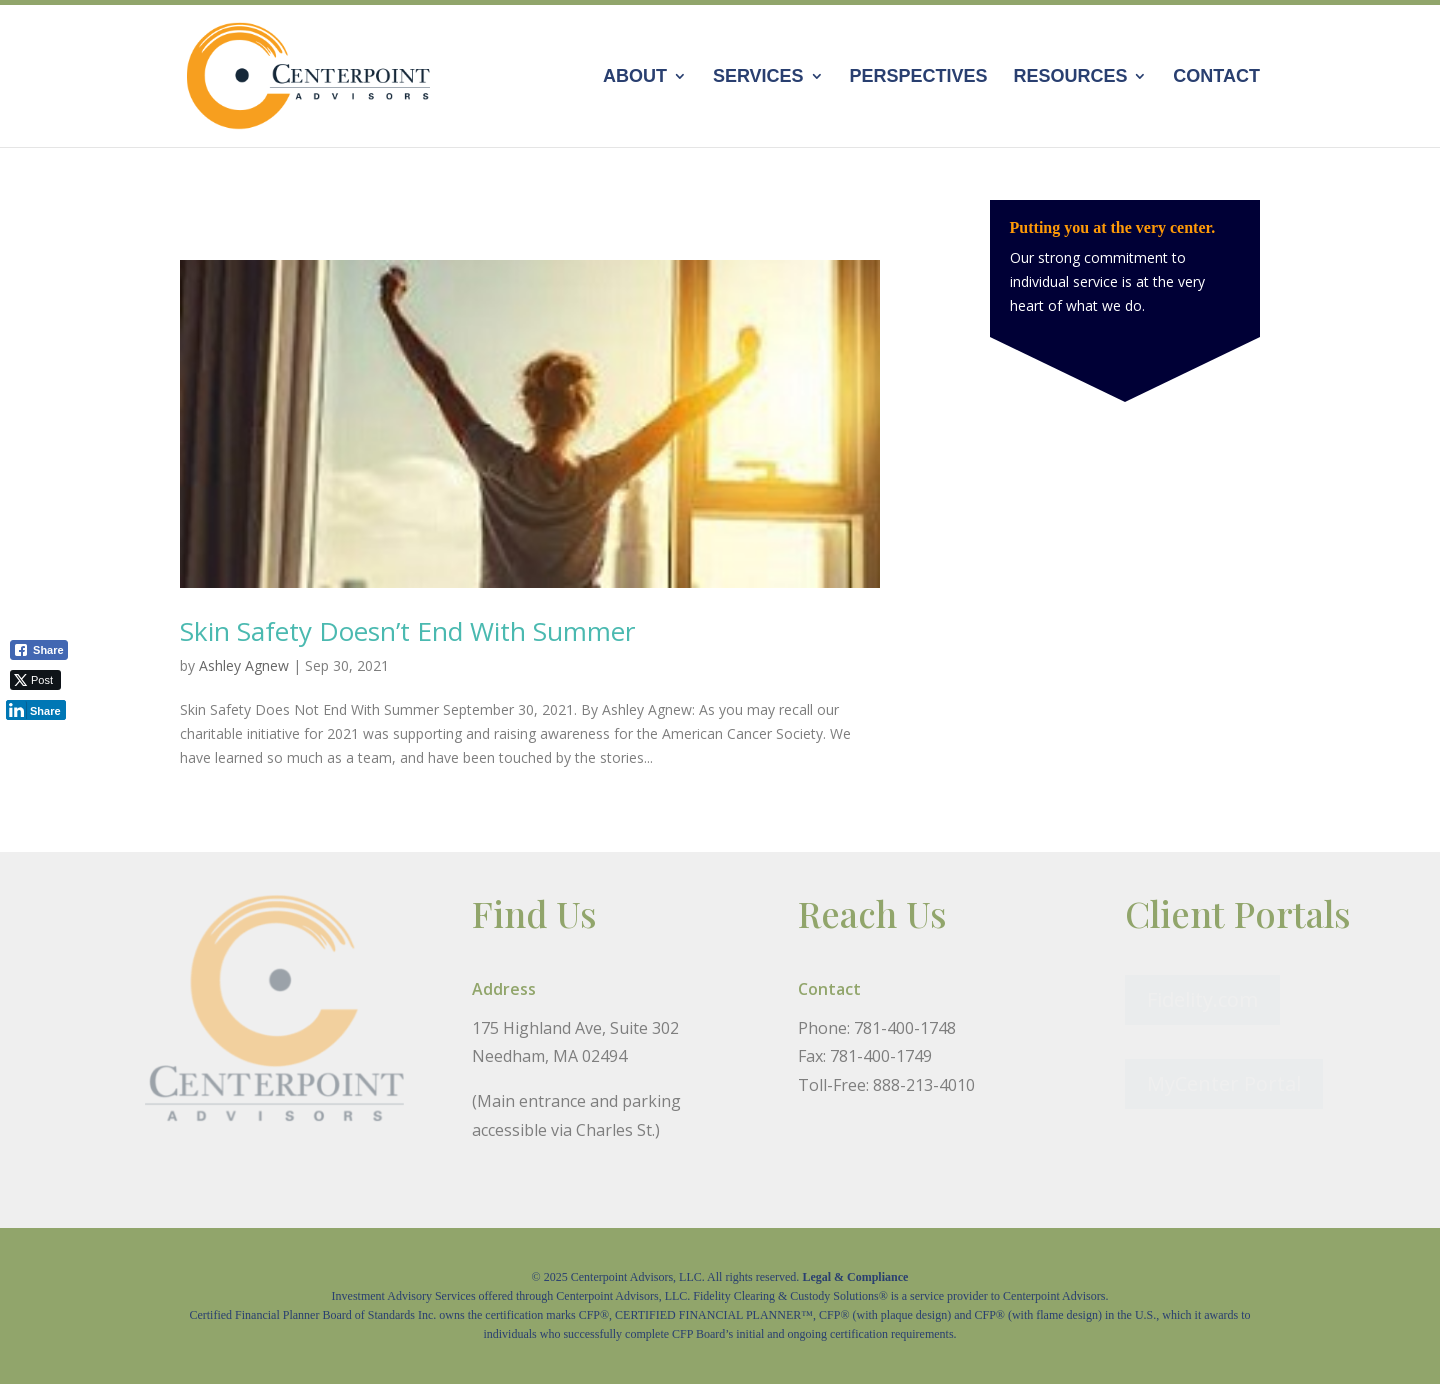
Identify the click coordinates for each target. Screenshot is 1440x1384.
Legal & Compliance (855, 1277)
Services (758, 77)
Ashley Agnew (244, 665)
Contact (1216, 77)
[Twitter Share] (35, 680)
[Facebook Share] (39, 650)
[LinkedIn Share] (36, 710)
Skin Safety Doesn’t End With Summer (407, 631)
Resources (1070, 77)
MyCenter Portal (1224, 1083)
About (635, 77)
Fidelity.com (1202, 999)
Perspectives (918, 77)
